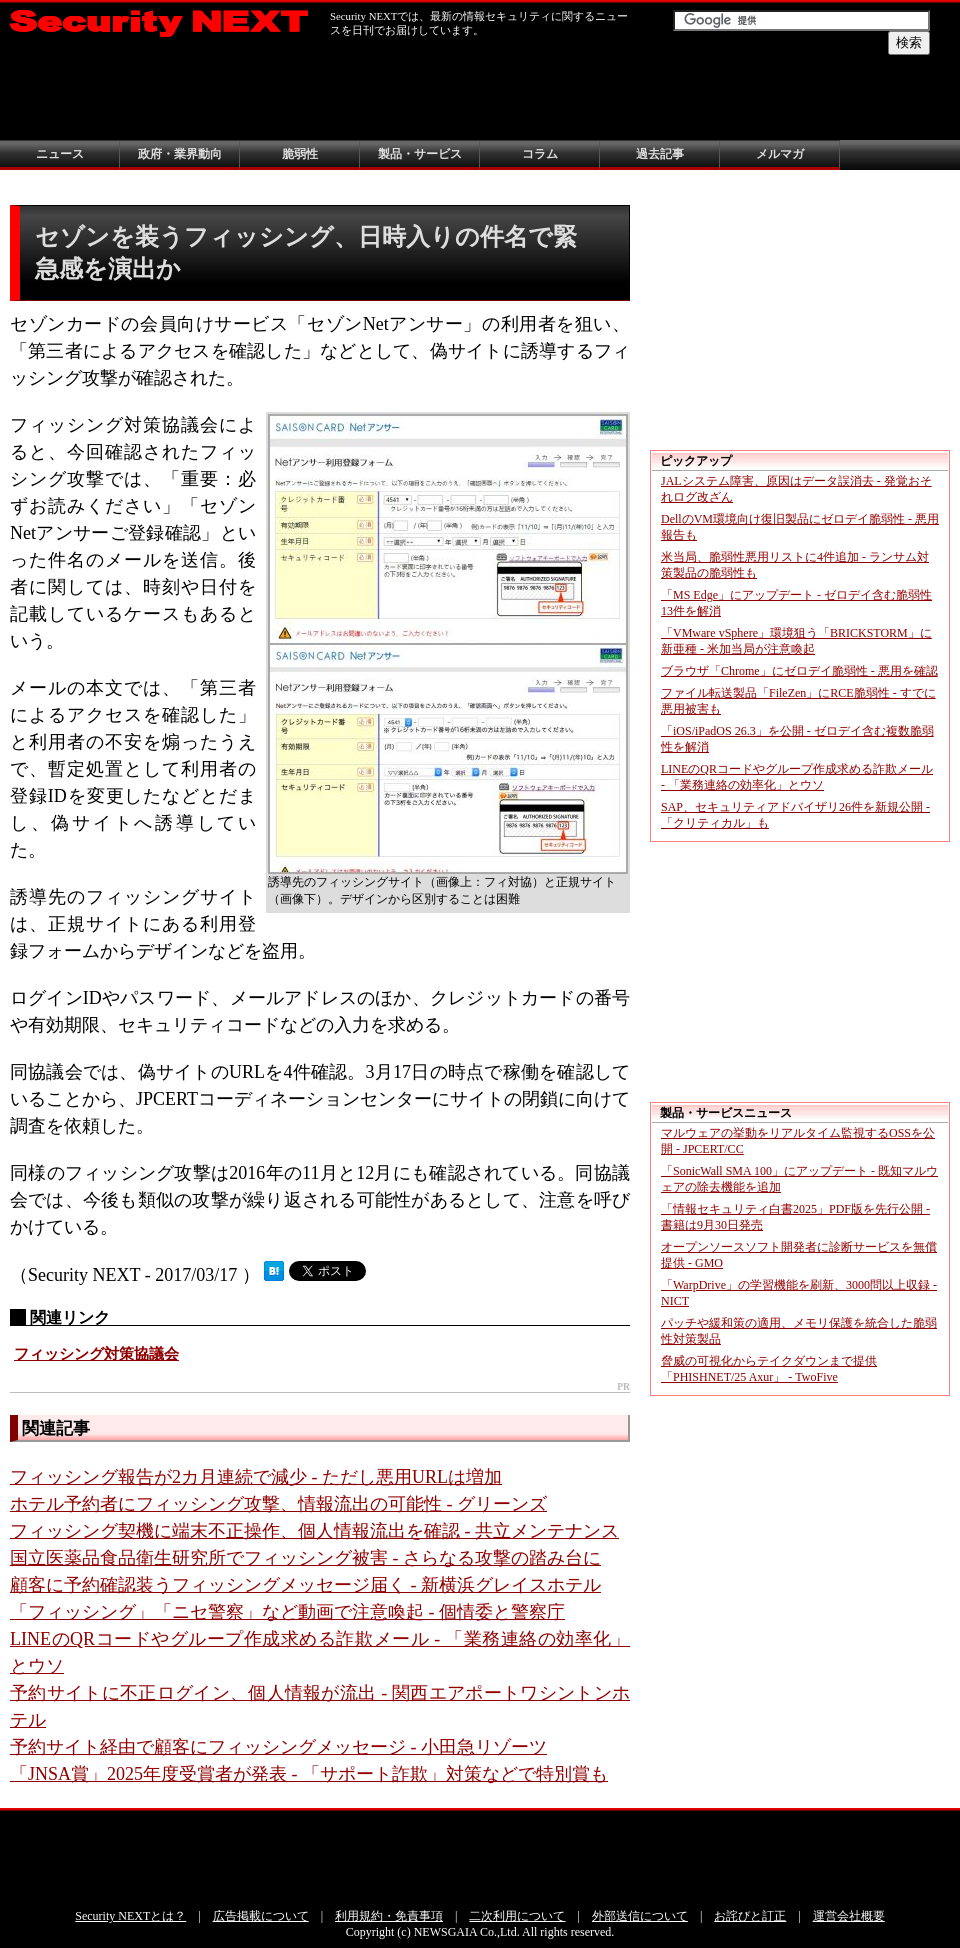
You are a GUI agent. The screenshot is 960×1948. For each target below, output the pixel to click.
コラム (540, 154)
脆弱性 (300, 154)
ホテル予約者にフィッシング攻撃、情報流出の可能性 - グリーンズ (278, 1504)
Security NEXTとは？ (130, 1916)
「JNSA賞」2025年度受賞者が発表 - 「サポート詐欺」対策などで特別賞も (309, 1774)
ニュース (60, 154)
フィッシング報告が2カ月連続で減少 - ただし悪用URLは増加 (256, 1477)
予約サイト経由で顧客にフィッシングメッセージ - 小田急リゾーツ (278, 1747)
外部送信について (640, 1916)
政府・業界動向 (180, 154)
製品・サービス (420, 154)
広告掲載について (261, 1916)
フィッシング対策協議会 (96, 1354)
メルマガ (780, 154)
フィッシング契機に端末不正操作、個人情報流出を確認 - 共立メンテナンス (314, 1531)
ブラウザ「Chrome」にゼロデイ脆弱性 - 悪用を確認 (799, 671)
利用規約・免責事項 (389, 1916)
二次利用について (517, 1916)
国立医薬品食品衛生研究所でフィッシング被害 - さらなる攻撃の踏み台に (305, 1558)
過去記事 (660, 154)
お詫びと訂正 (750, 1916)
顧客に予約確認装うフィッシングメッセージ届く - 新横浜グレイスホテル (305, 1585)
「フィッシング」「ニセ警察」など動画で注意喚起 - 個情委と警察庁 (287, 1612)
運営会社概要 (849, 1916)
